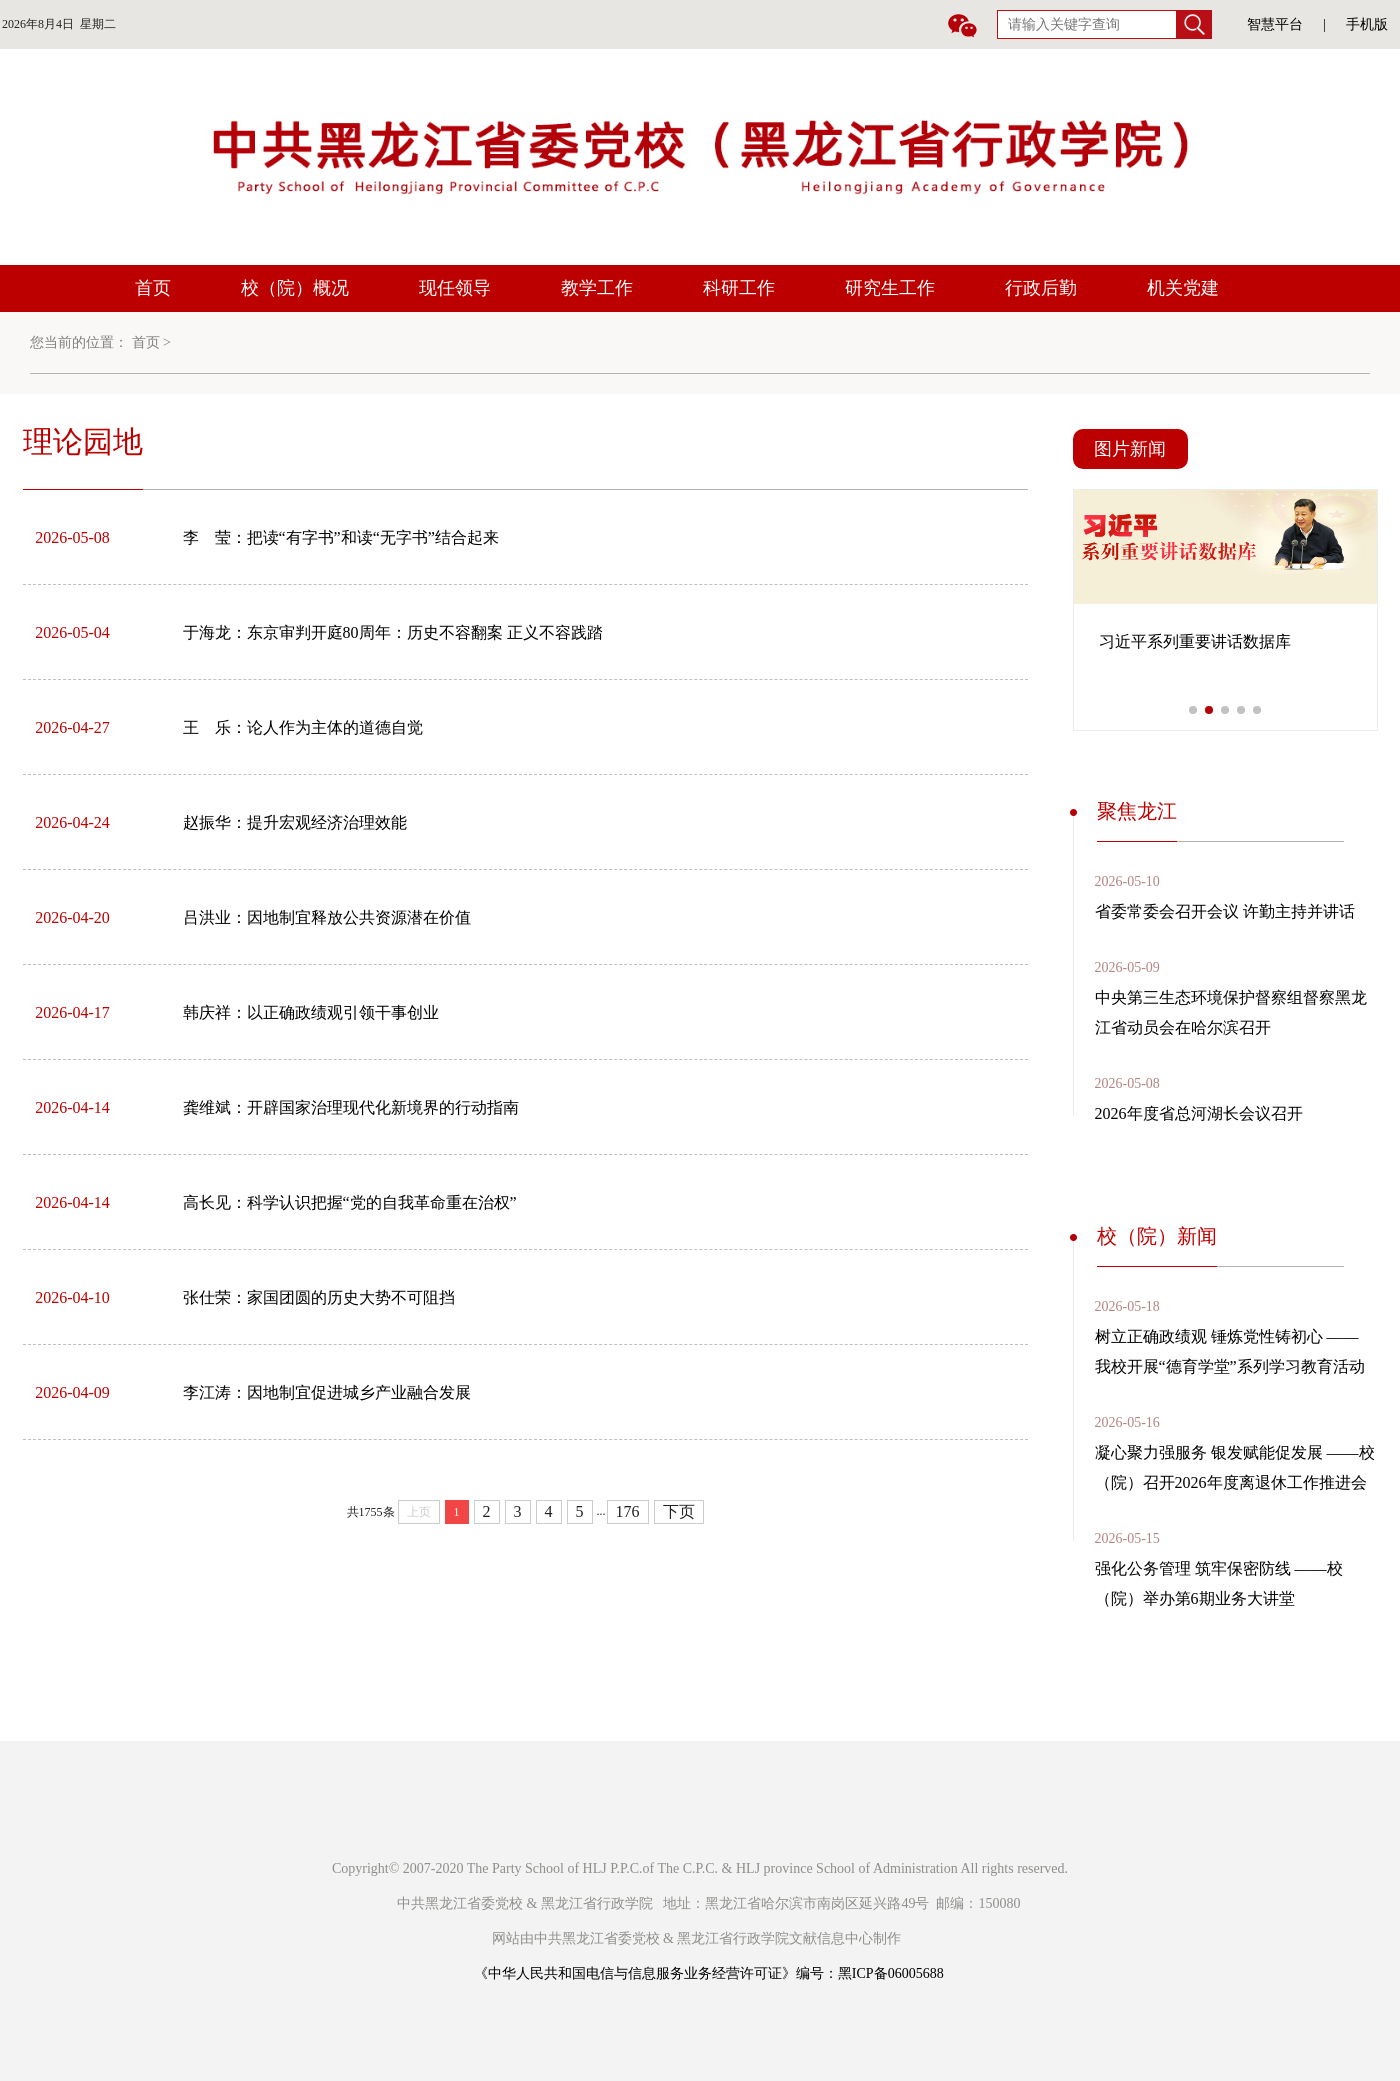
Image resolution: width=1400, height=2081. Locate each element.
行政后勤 (1041, 288)
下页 (679, 1511)
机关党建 (1183, 288)
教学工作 (597, 288)
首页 (153, 288)
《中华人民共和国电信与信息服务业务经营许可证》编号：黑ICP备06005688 (709, 1973)
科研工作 (739, 288)
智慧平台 (1275, 24)
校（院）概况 (295, 288)
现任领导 (455, 288)
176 (628, 1511)
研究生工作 (890, 288)
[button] (1193, 710)
